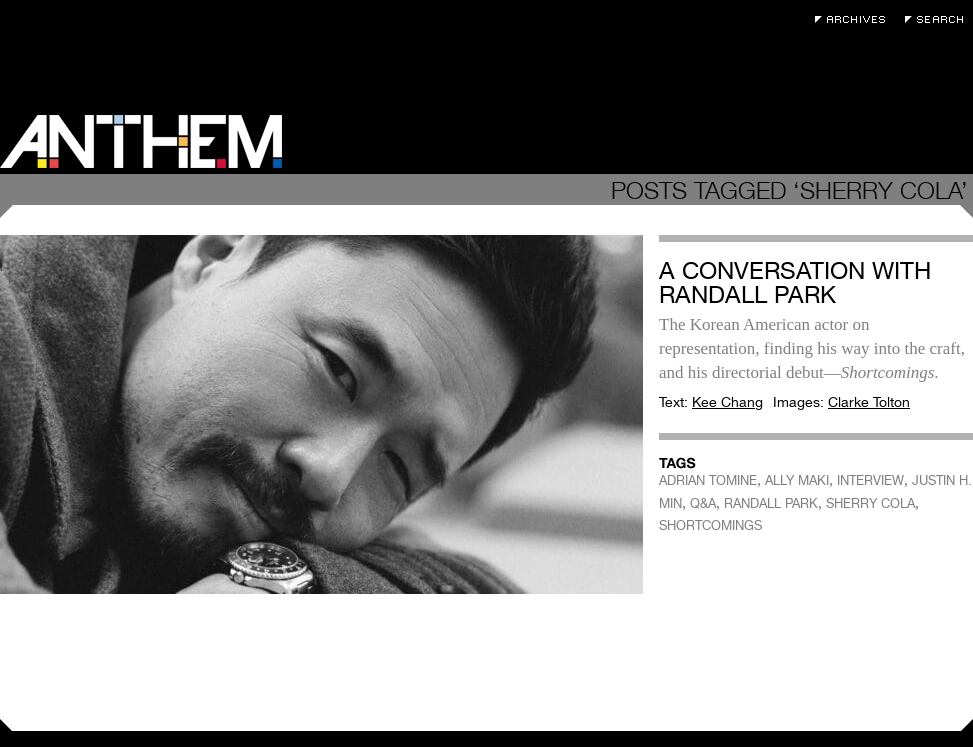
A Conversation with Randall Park (795, 282)
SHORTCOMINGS (710, 525)
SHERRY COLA (870, 503)
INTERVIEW (870, 480)
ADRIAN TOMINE (708, 480)
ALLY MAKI (797, 480)
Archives (855, 19)
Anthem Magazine (141, 141)
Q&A (703, 503)
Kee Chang (727, 402)
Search (939, 19)
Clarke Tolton (869, 402)
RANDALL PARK (771, 503)
